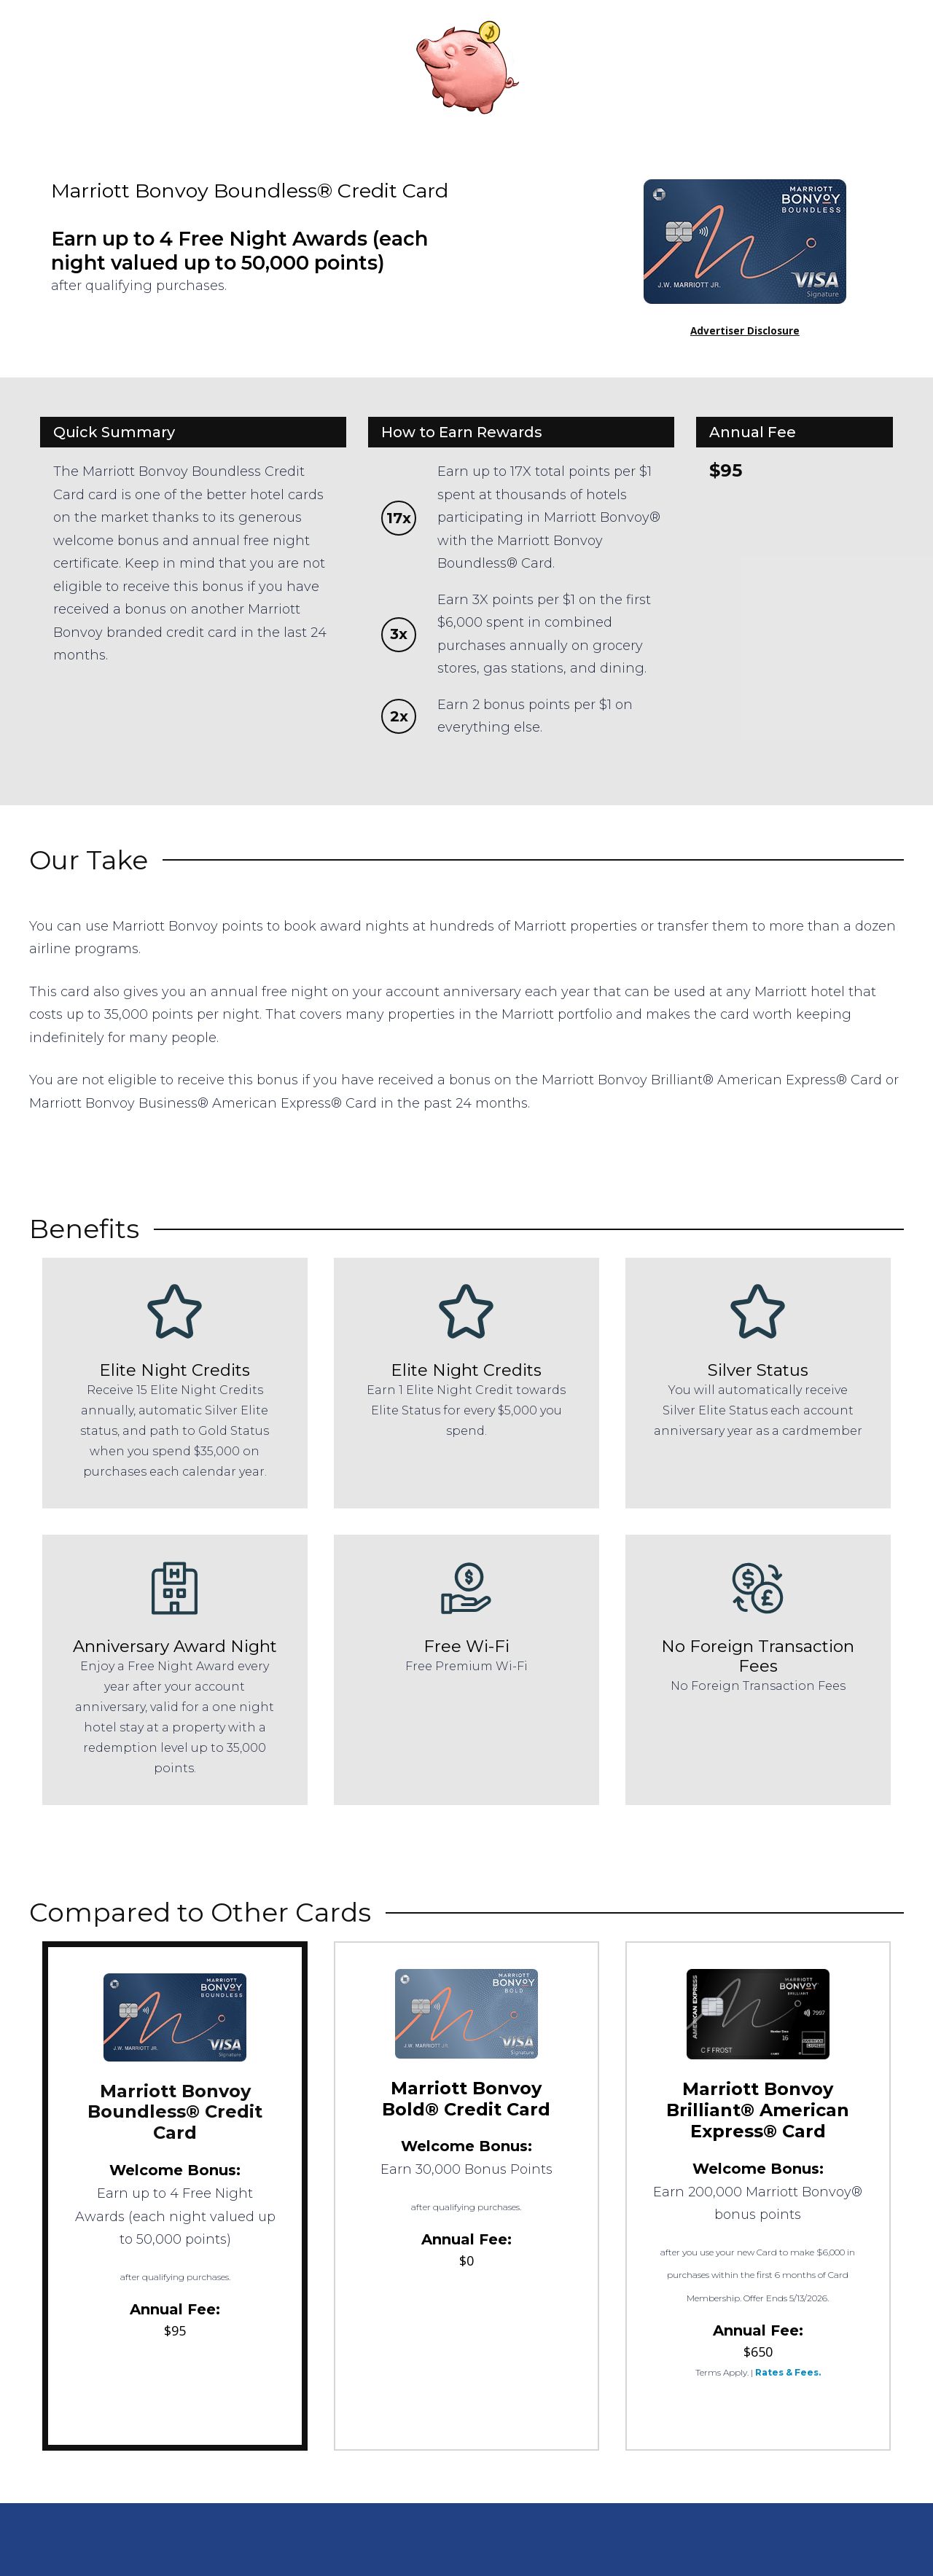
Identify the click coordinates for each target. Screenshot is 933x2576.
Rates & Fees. (788, 2372)
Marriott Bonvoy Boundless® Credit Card (174, 2112)
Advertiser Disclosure (745, 330)
